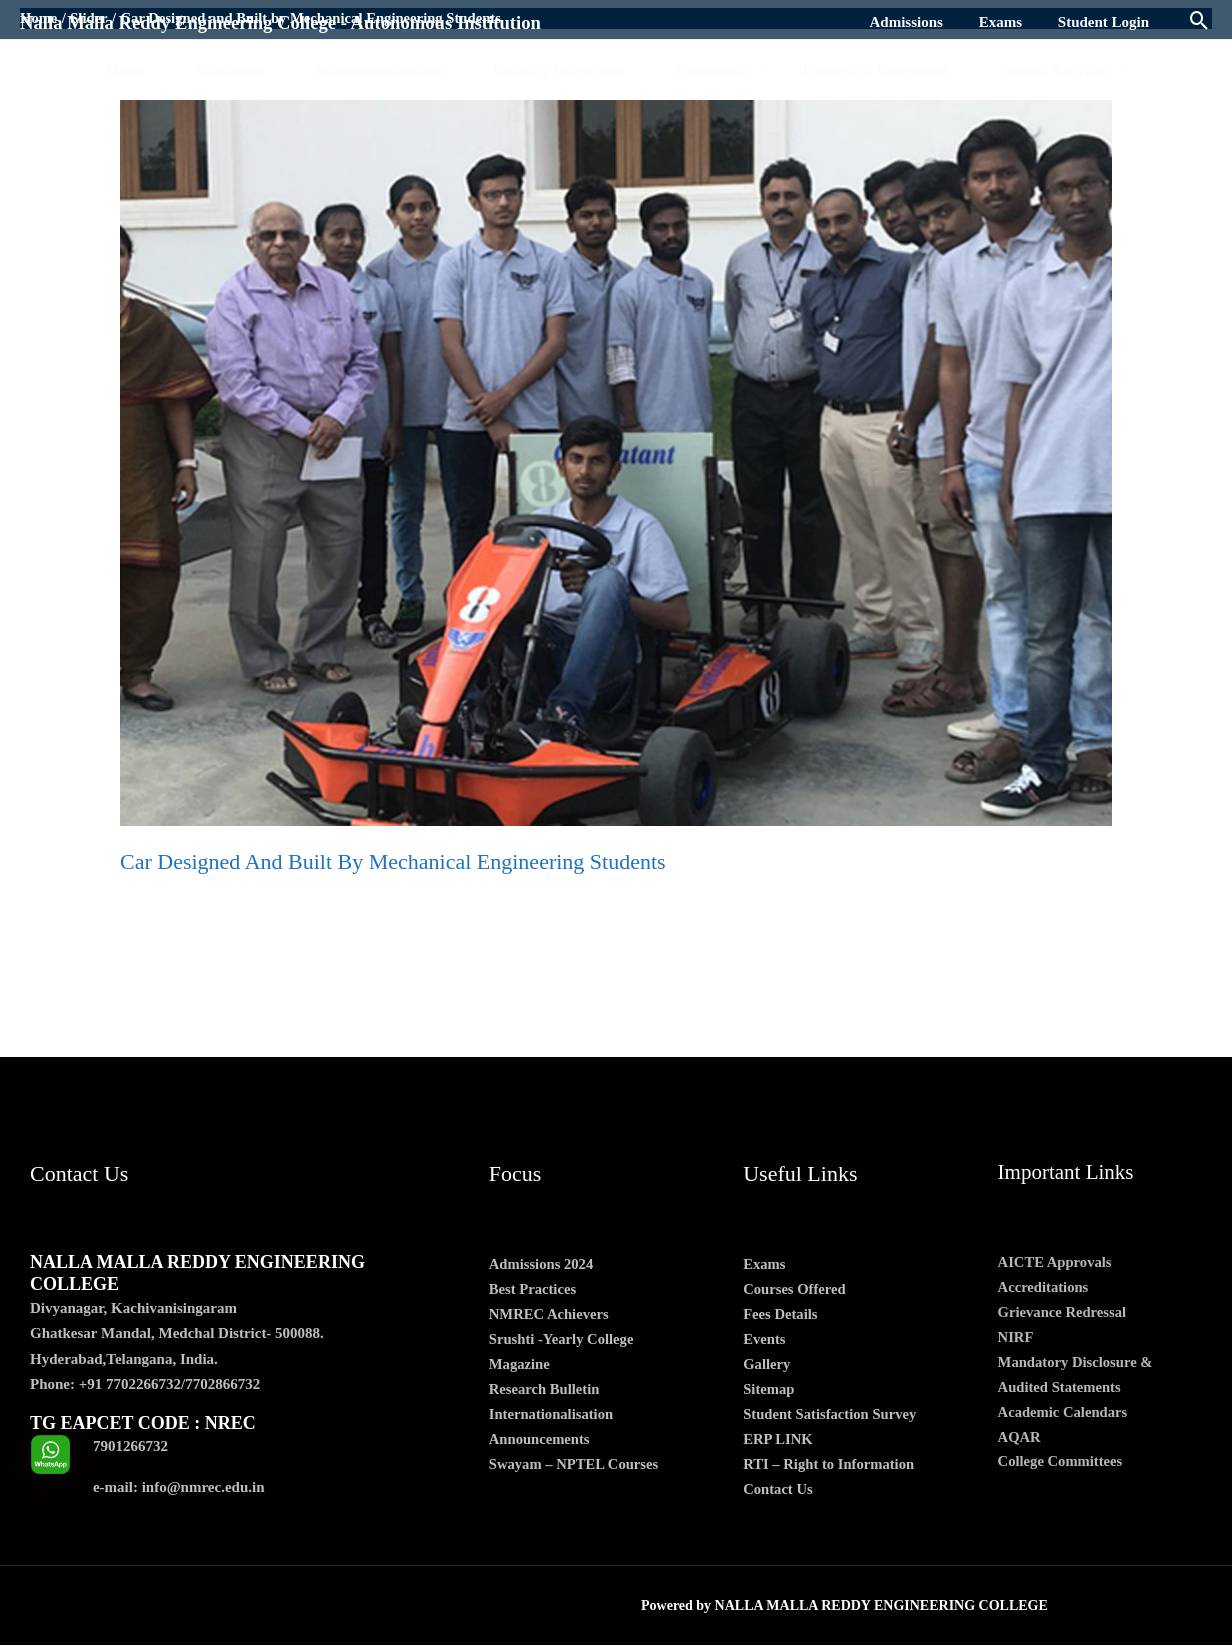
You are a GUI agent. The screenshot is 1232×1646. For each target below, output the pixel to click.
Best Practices (534, 1290)
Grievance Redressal (1064, 1313)
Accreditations (1044, 1288)
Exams (764, 1265)
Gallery (767, 1367)
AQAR (1020, 1441)
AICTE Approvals (1056, 1262)
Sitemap (769, 1392)
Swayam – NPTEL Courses (576, 1469)
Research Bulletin (545, 1392)
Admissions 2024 (542, 1265)
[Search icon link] (1199, 22)
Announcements (540, 1443)
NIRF (1016, 1339)
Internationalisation (553, 1418)
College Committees (1062, 1466)
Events (764, 1341)
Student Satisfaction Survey (832, 1418)
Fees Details (781, 1316)
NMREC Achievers (550, 1316)
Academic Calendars (1064, 1415)
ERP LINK (778, 1443)
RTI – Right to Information (830, 1469)
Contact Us (778, 1494)
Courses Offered (795, 1290)
